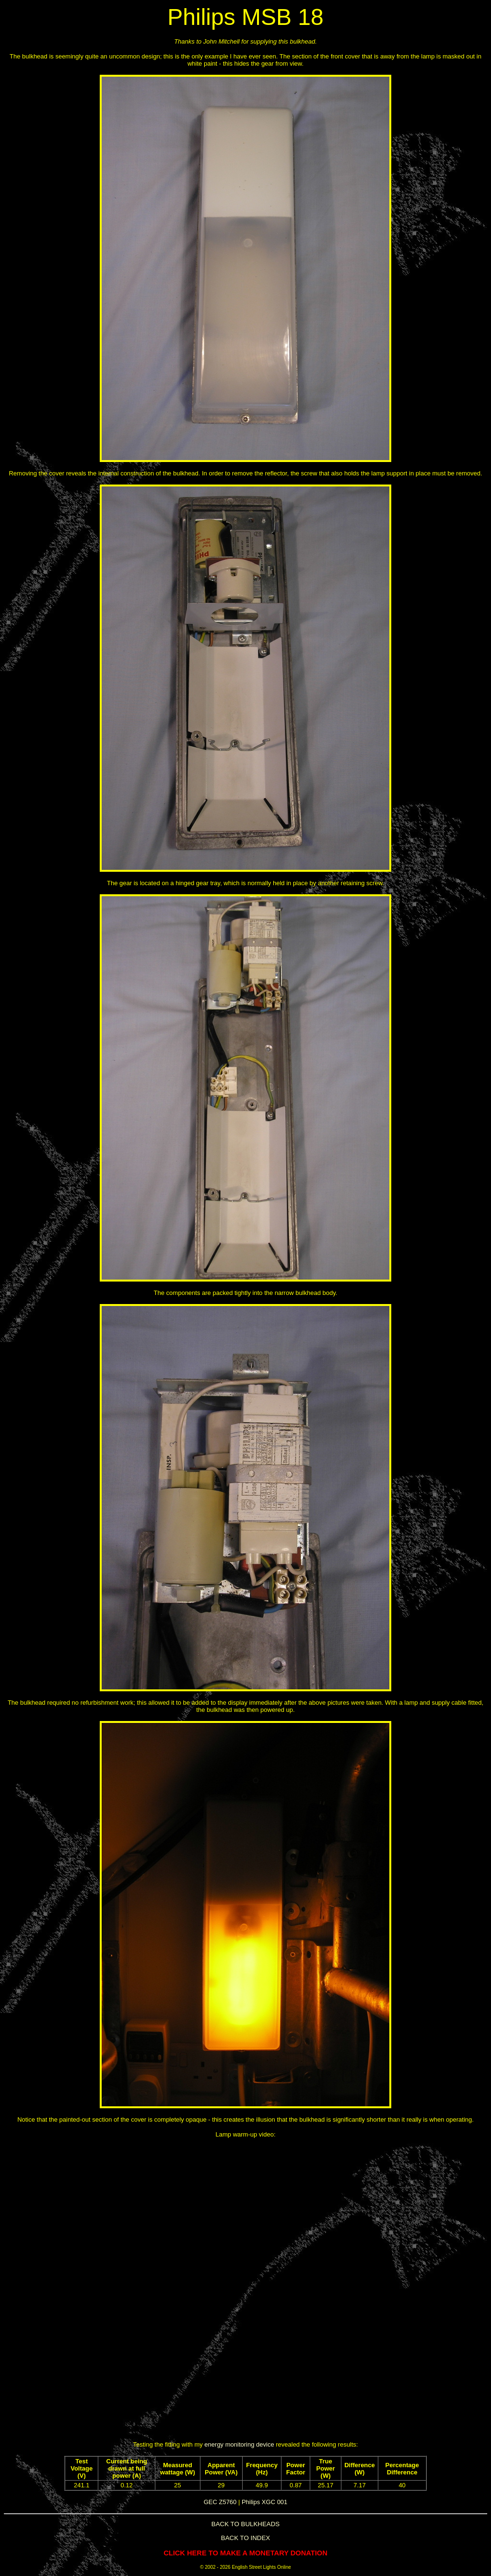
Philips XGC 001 (264, 2502)
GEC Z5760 (220, 2502)
